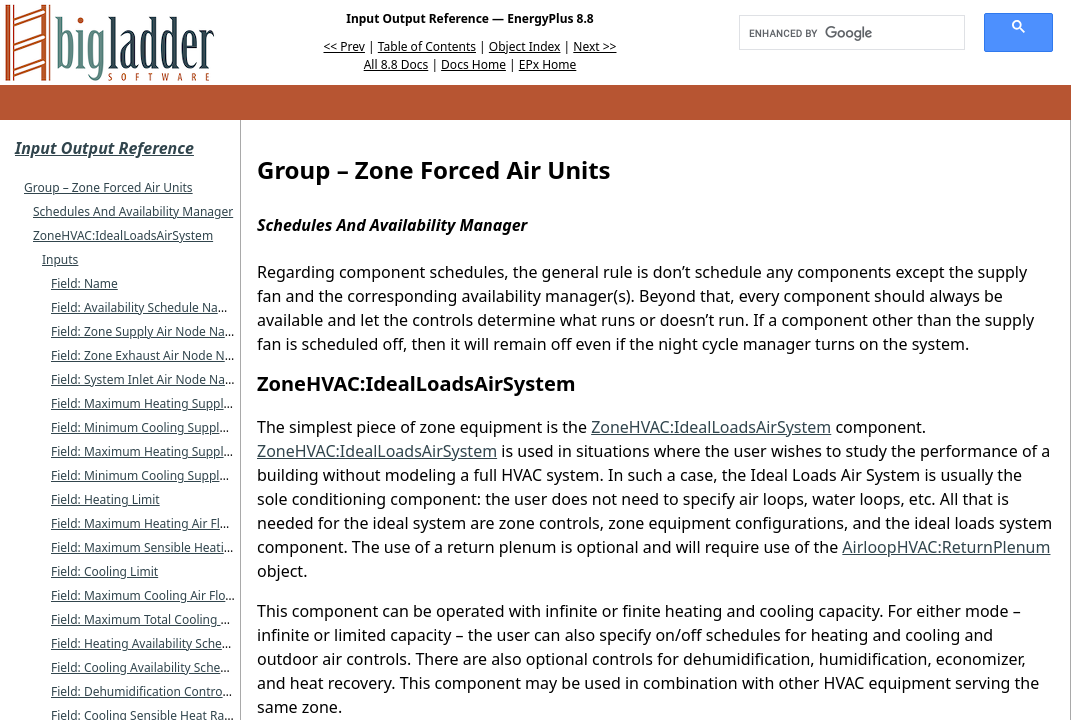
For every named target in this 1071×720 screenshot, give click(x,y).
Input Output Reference (104, 148)
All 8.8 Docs (396, 64)
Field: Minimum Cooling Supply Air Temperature (185, 427)
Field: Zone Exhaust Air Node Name (150, 355)
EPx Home (548, 64)
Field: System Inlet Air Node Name (147, 379)
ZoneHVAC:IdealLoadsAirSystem (123, 235)
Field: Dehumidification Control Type (153, 691)
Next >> (594, 46)
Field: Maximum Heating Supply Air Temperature (187, 403)
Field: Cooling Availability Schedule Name (166, 667)
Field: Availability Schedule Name (143, 307)
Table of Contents (427, 46)
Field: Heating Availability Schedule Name (167, 643)
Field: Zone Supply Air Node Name (147, 331)
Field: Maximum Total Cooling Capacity (159, 619)
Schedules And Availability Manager (133, 211)
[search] (845, 33)
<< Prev (344, 46)
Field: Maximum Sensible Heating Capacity (170, 547)
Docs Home (473, 64)
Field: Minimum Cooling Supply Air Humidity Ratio (191, 475)
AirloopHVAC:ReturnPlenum (946, 547)
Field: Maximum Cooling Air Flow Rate (157, 595)
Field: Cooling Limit (104, 571)
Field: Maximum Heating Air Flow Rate (158, 523)
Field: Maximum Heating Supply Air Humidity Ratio (193, 451)
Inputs (60, 259)
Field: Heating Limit (105, 499)
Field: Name (84, 283)
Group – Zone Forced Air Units (108, 187)
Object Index (525, 46)
